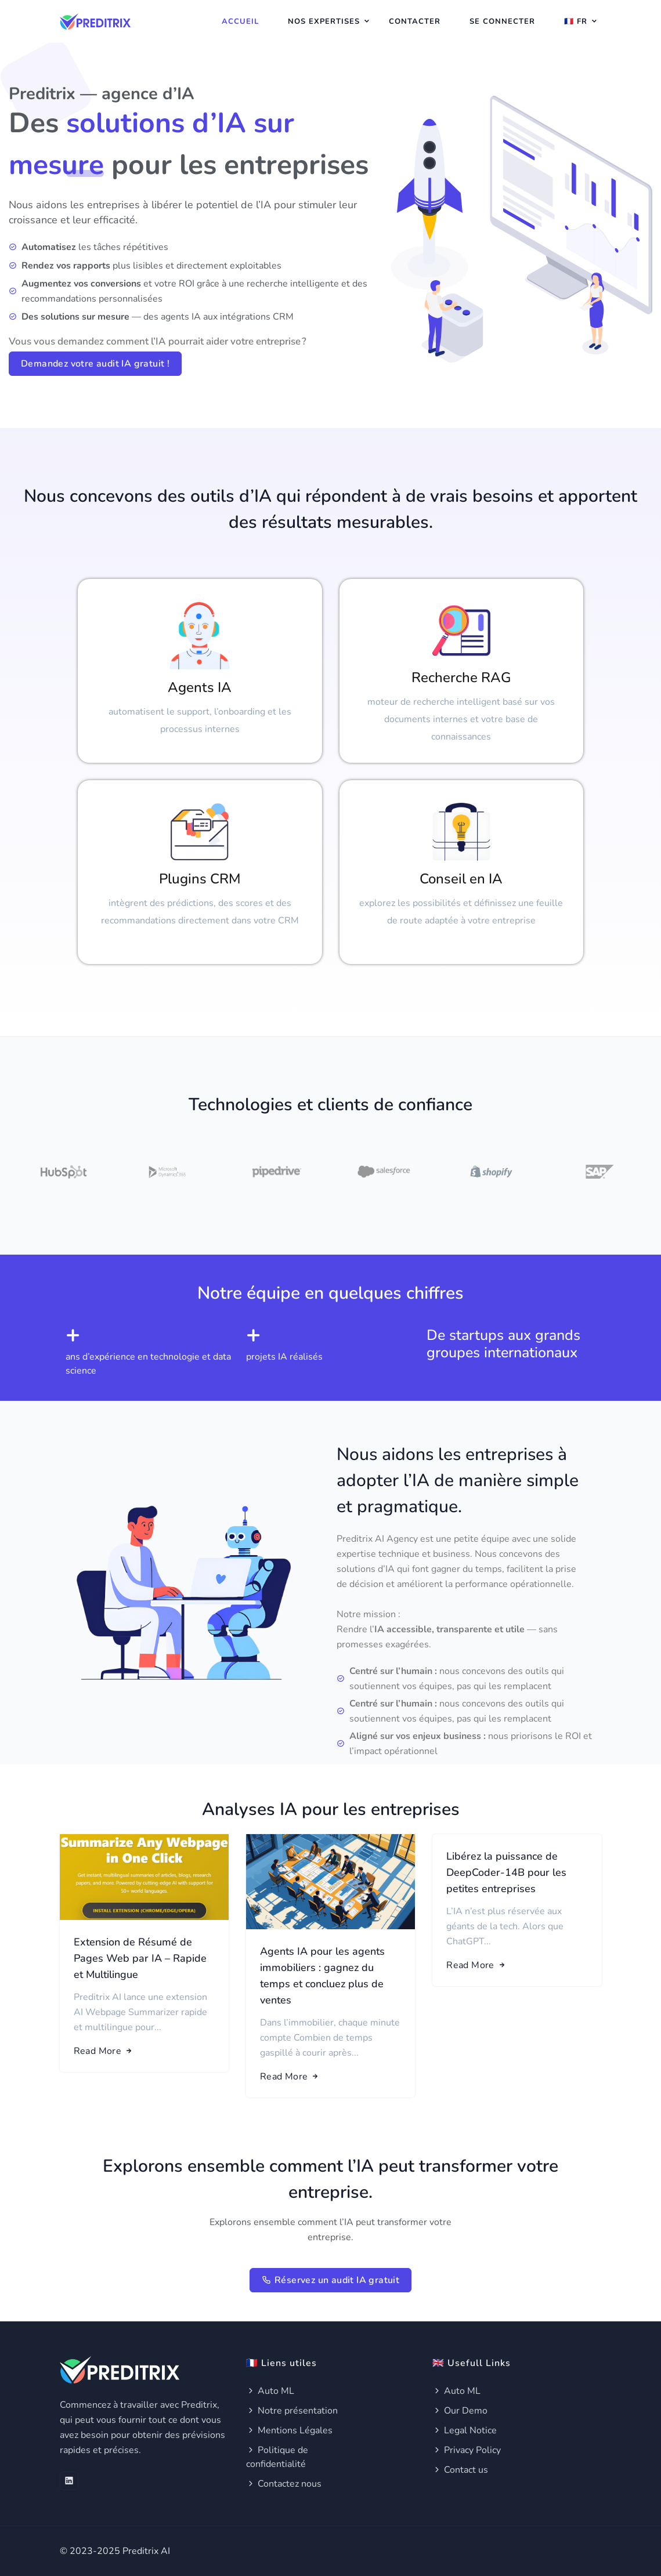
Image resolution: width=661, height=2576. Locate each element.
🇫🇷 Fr (575, 21)
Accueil (240, 21)
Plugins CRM (200, 878)
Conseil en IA (461, 878)
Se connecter (502, 21)
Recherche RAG (461, 677)
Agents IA (200, 687)
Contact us (460, 2469)
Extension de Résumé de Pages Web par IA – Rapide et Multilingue (140, 1958)
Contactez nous (284, 2483)
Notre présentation (292, 2410)
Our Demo (459, 2410)
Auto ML (270, 2391)
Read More (104, 2051)
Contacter (414, 21)
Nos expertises (324, 21)
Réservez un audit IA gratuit (331, 2280)
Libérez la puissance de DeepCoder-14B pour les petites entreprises (506, 1872)
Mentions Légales (289, 2430)
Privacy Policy (466, 2450)
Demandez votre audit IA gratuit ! (95, 363)
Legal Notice (464, 2430)
